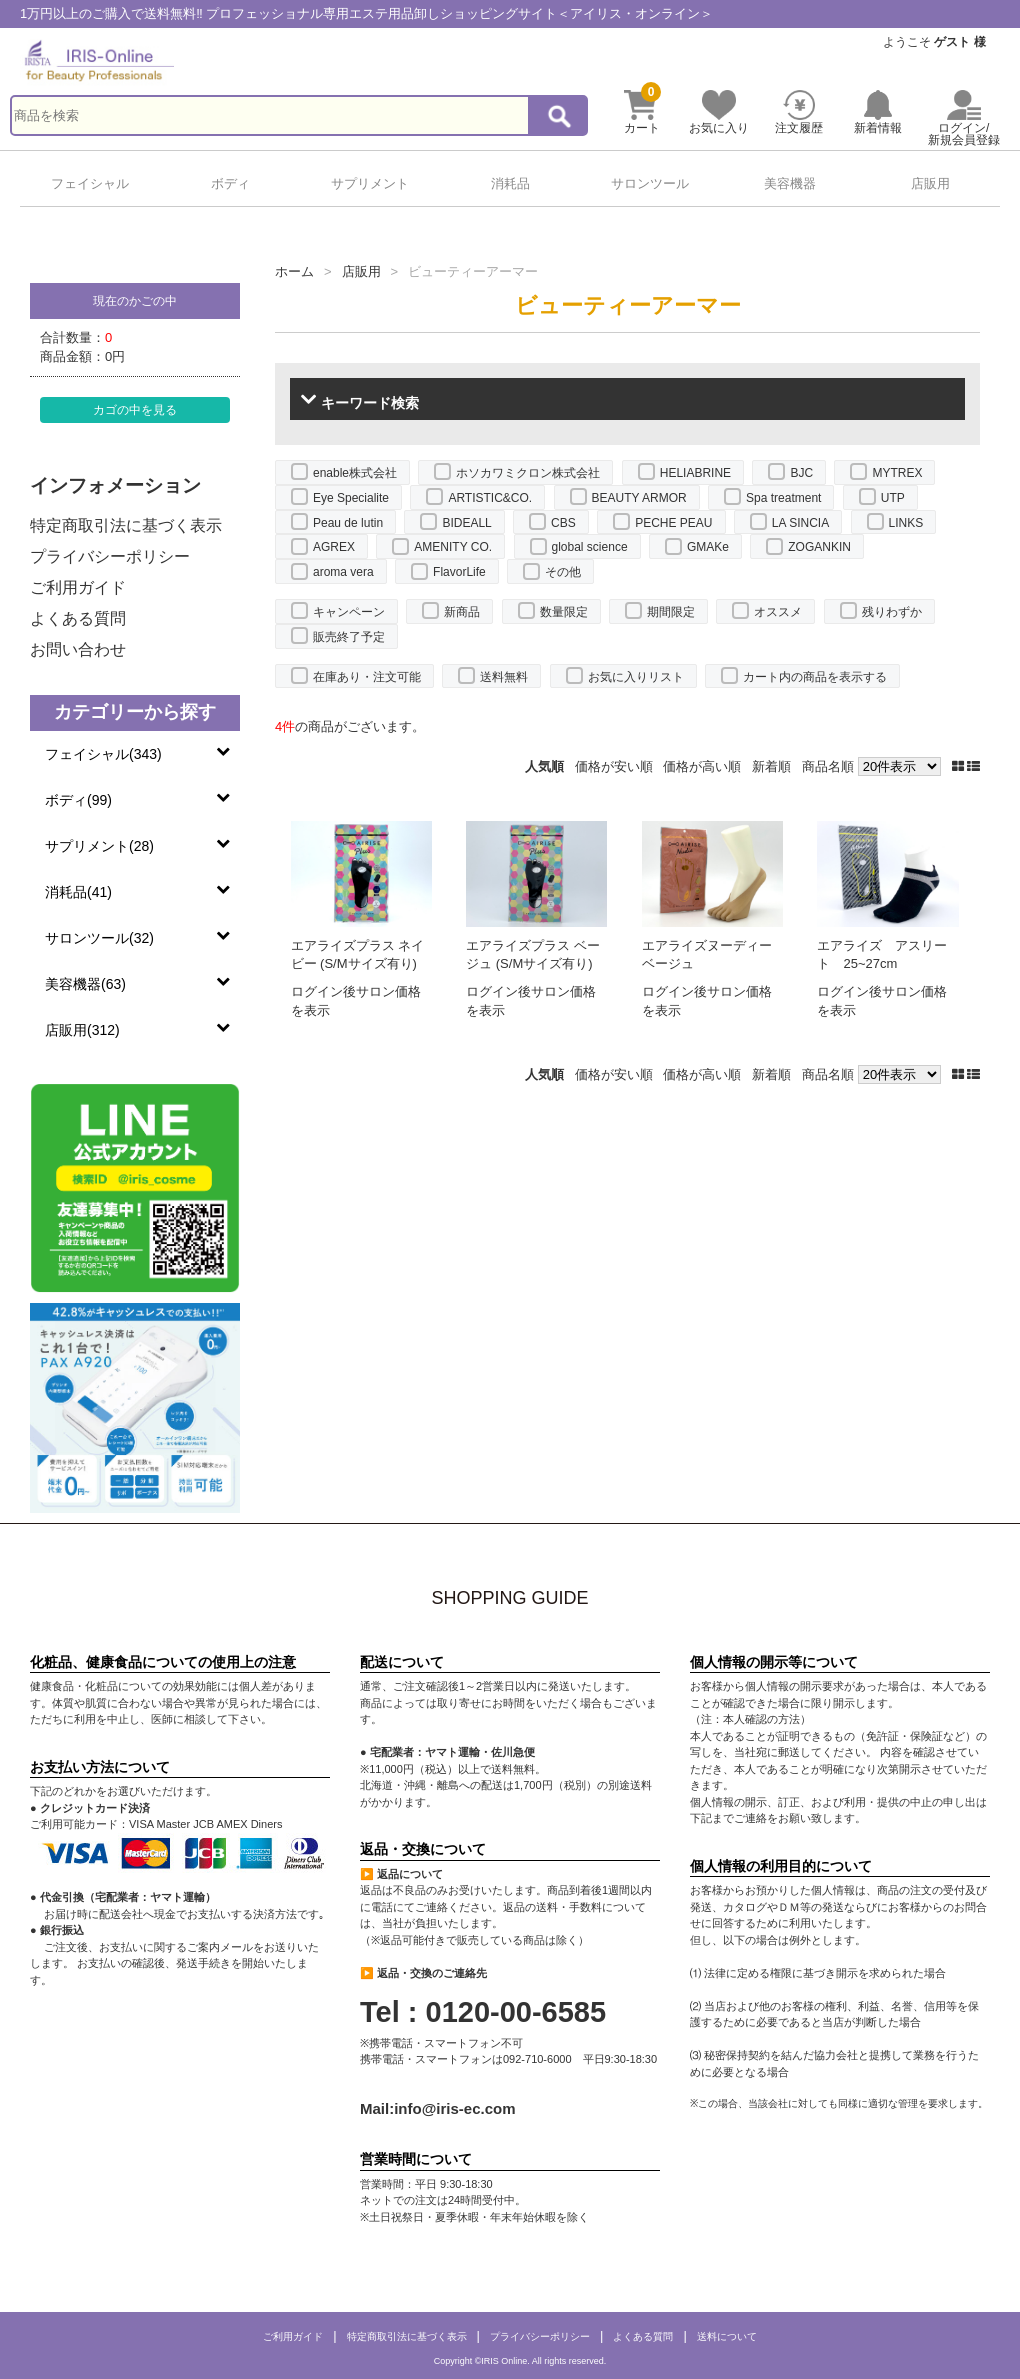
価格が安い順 (614, 766)
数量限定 (564, 612)
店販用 (930, 183)
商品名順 (828, 766)
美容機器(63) (85, 984)
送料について (727, 2336)
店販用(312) (82, 1030)
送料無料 (504, 677)
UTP (893, 498)
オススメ (778, 612)
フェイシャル (90, 183)
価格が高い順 (702, 766)
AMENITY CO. (453, 547)
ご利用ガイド (78, 587)
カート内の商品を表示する (815, 677)
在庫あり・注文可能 (367, 677)
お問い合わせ (78, 649)
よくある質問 (78, 618)
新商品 (462, 612)
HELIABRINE (695, 473)
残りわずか (892, 612)
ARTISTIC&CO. (490, 498)
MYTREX (897, 473)
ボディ (230, 183)
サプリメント (370, 183)
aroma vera (343, 572)
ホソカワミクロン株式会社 (528, 473)
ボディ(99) (78, 800)
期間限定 (671, 612)
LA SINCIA (800, 523)
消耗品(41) (78, 892)
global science (590, 547)
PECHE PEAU (673, 523)
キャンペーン (349, 612)
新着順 (771, 766)
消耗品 (510, 183)
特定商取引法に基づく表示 (126, 525)
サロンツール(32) (99, 938)
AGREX (334, 547)
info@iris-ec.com (454, 2108)
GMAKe (708, 547)
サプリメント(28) (99, 846)
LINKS (906, 523)
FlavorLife (459, 572)
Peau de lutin (348, 523)
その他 (563, 572)
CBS (563, 523)
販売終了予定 (349, 637)
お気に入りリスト (636, 677)
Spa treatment (783, 498)
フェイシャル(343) (103, 754)
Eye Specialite (351, 498)
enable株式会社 (355, 473)
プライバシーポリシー (110, 556)
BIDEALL (466, 523)
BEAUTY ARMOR (639, 498)
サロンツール (650, 183)
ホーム (294, 271)
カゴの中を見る (135, 409)
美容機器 (790, 183)
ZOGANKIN (819, 547)
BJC (801, 473)
